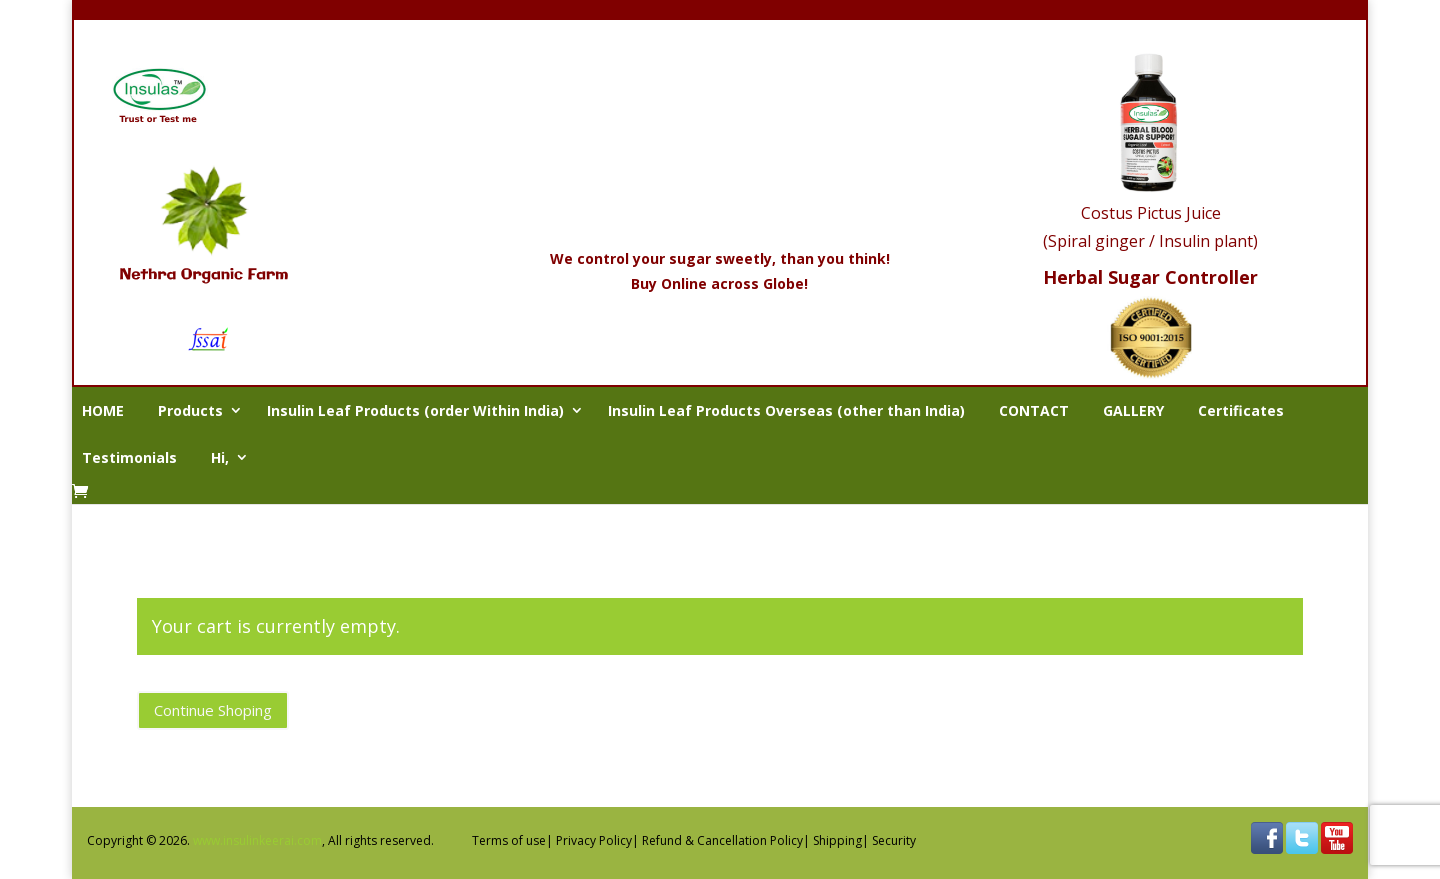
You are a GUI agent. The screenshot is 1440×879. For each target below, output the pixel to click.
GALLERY (1133, 410)
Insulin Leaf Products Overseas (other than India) (786, 410)
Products (190, 410)
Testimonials (129, 457)
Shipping (837, 840)
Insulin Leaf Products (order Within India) (415, 410)
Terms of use (509, 840)
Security (894, 840)
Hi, (220, 457)
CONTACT (1034, 410)
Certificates (1241, 410)
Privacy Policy (594, 840)
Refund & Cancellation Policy (722, 840)
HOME (103, 410)
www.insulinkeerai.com (257, 840)
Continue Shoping (213, 710)
